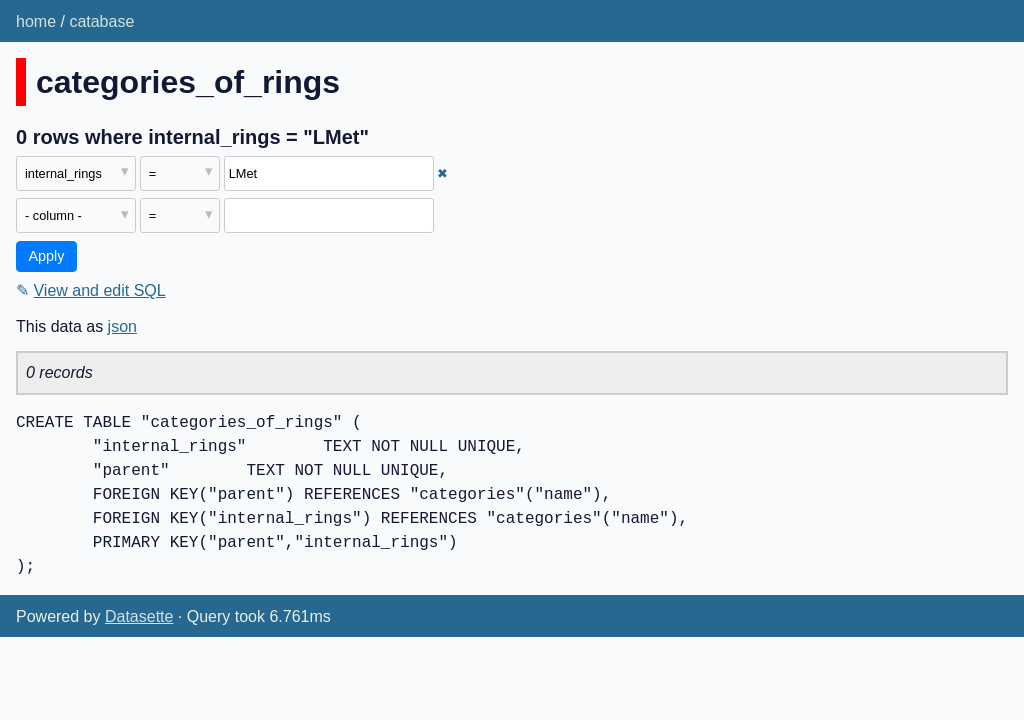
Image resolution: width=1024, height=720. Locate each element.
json (122, 326)
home (36, 21)
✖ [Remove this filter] (442, 173)
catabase (101, 21)
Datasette (139, 616)
